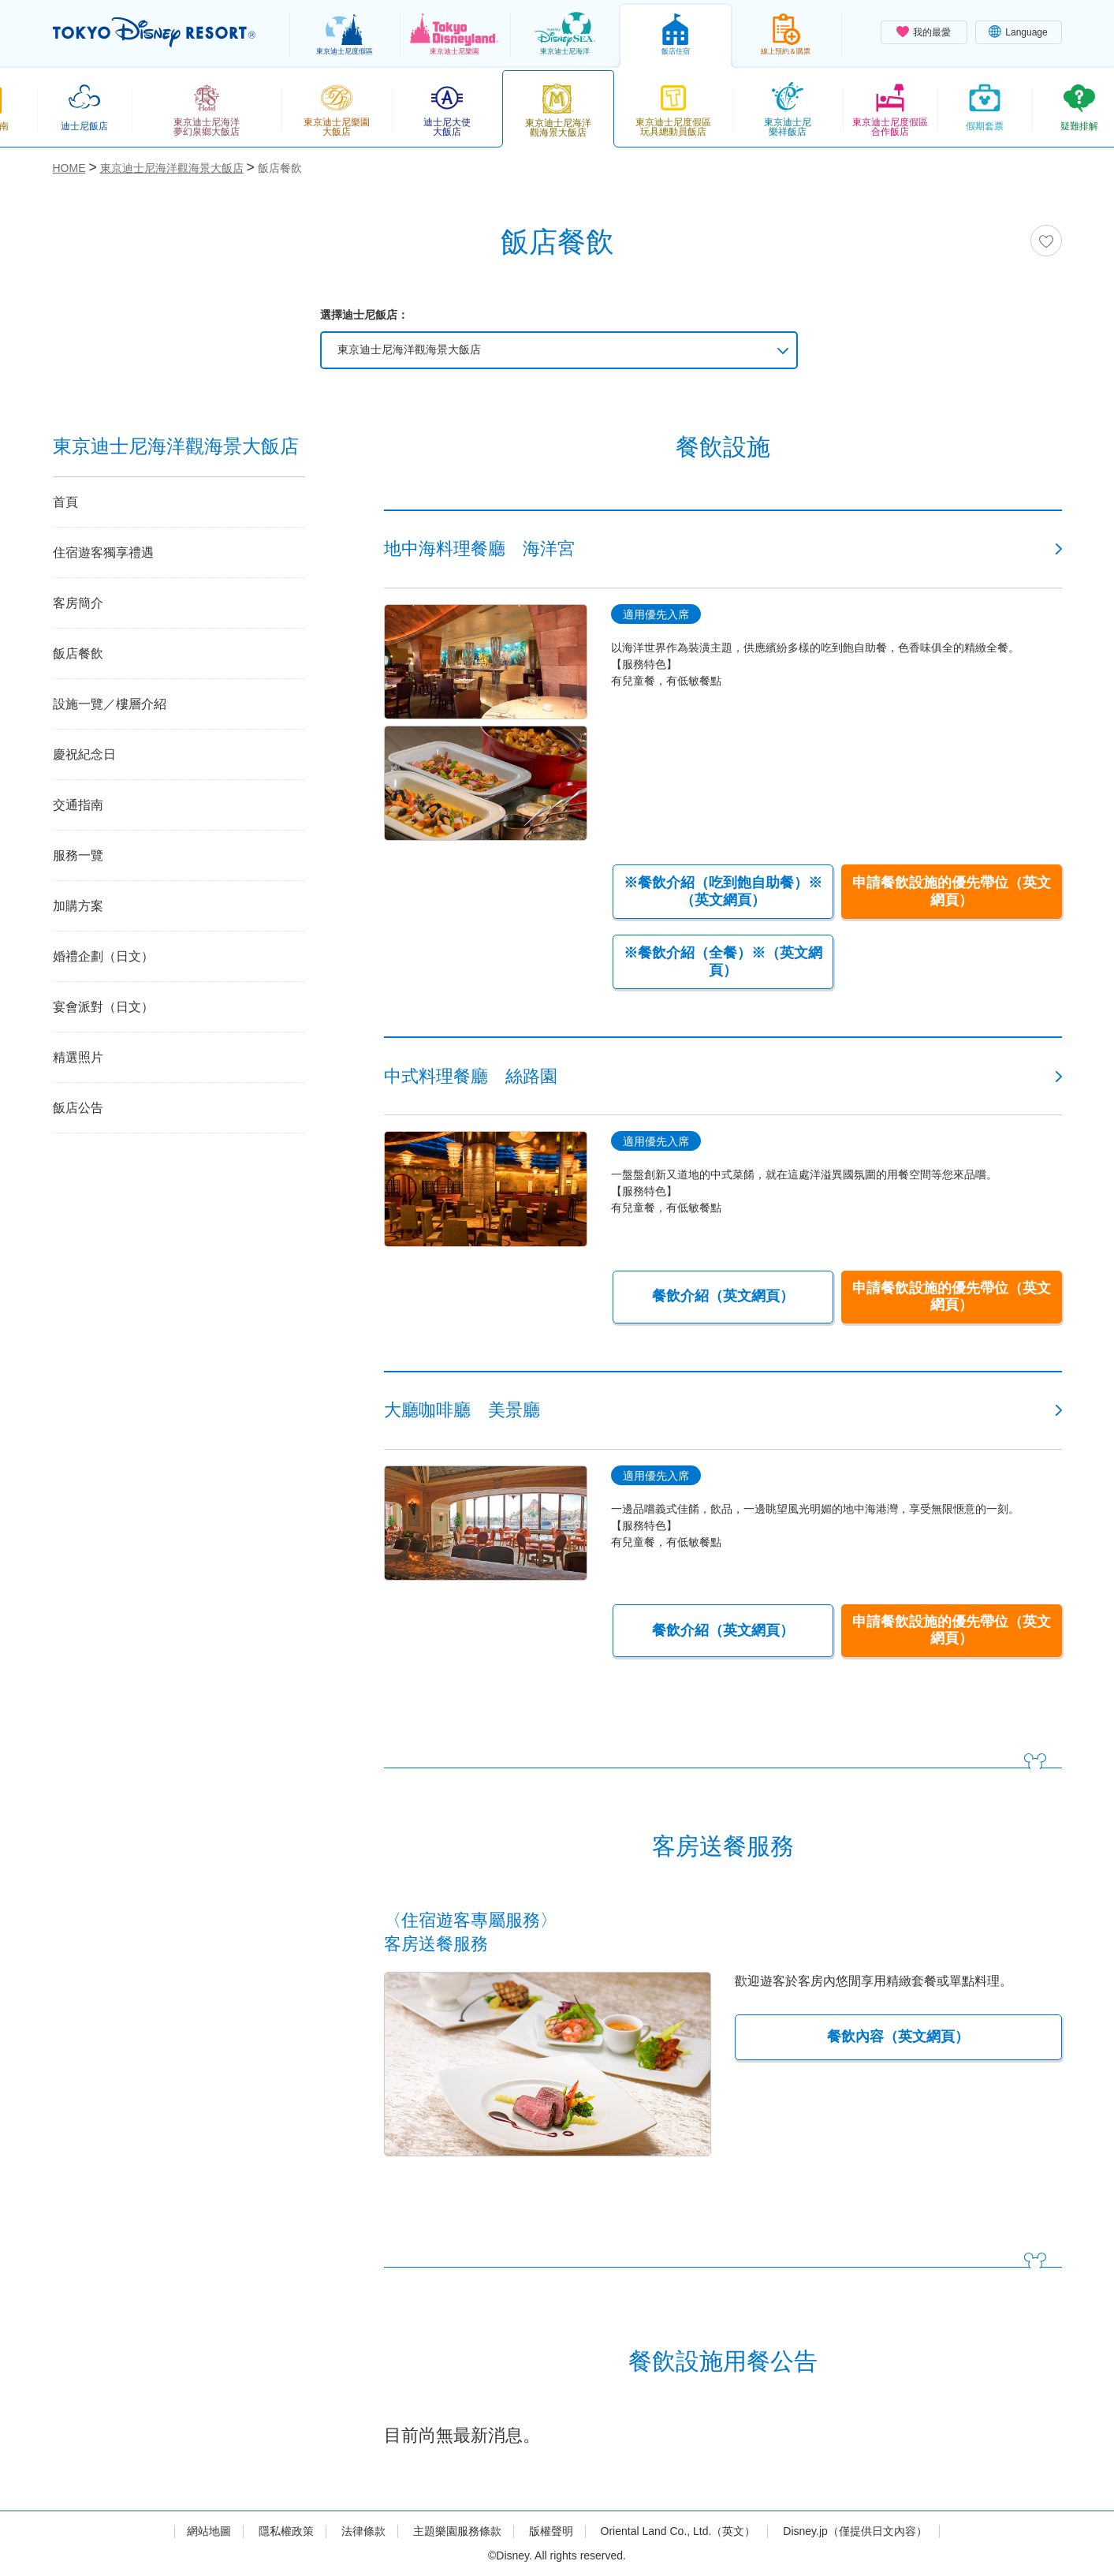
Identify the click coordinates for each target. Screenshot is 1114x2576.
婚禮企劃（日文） (103, 956)
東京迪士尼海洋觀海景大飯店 (409, 349)
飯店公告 (78, 1107)
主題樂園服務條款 (457, 2531)
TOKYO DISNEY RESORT (154, 32)
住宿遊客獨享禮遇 (103, 552)
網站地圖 (209, 2531)
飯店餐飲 (78, 653)
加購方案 (78, 906)
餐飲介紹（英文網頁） (723, 1296)
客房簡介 (78, 603)
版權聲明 (551, 2531)
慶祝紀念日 (84, 754)
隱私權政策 (286, 2531)
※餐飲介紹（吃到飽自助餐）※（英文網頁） (723, 891)
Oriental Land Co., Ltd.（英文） (678, 2531)
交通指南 (78, 805)
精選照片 (78, 1057)
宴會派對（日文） (103, 1007)
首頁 (65, 502)
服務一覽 (78, 855)
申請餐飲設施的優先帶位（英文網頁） (951, 891)
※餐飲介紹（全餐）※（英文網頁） (723, 961)
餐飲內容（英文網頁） (898, 2036)
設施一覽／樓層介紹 (109, 704)
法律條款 (363, 2531)
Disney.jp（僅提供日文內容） (855, 2531)
